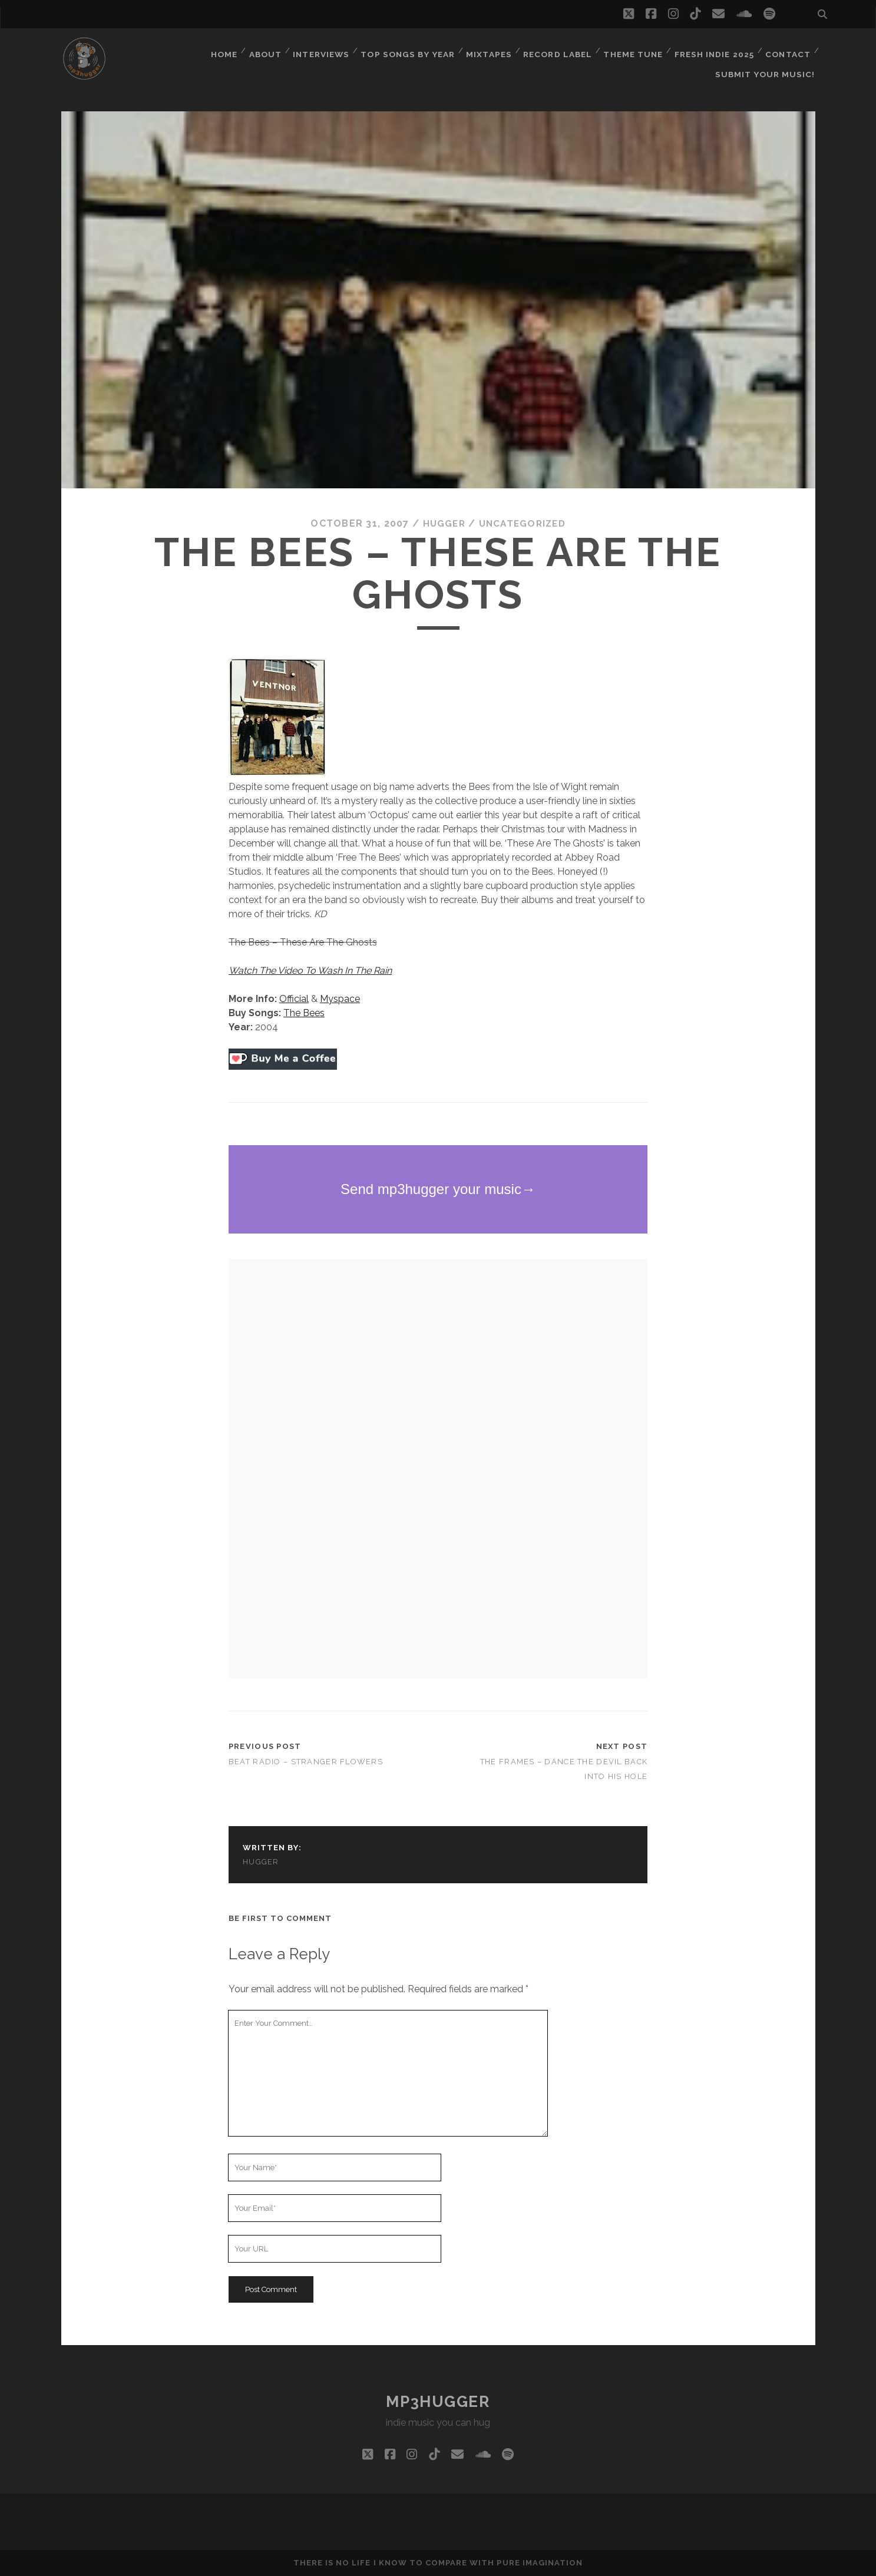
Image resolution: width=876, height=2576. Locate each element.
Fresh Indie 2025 (713, 49)
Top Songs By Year (406, 49)
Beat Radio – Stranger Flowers (306, 1761)
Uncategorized (523, 523)
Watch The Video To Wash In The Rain (310, 970)
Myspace (340, 998)
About (261, 49)
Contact (787, 49)
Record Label (555, 49)
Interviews (318, 49)
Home (219, 49)
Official (294, 998)
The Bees (304, 1013)
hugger (441, 523)
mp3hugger (438, 2401)
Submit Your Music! (768, 64)
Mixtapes (486, 49)
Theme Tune (631, 49)
